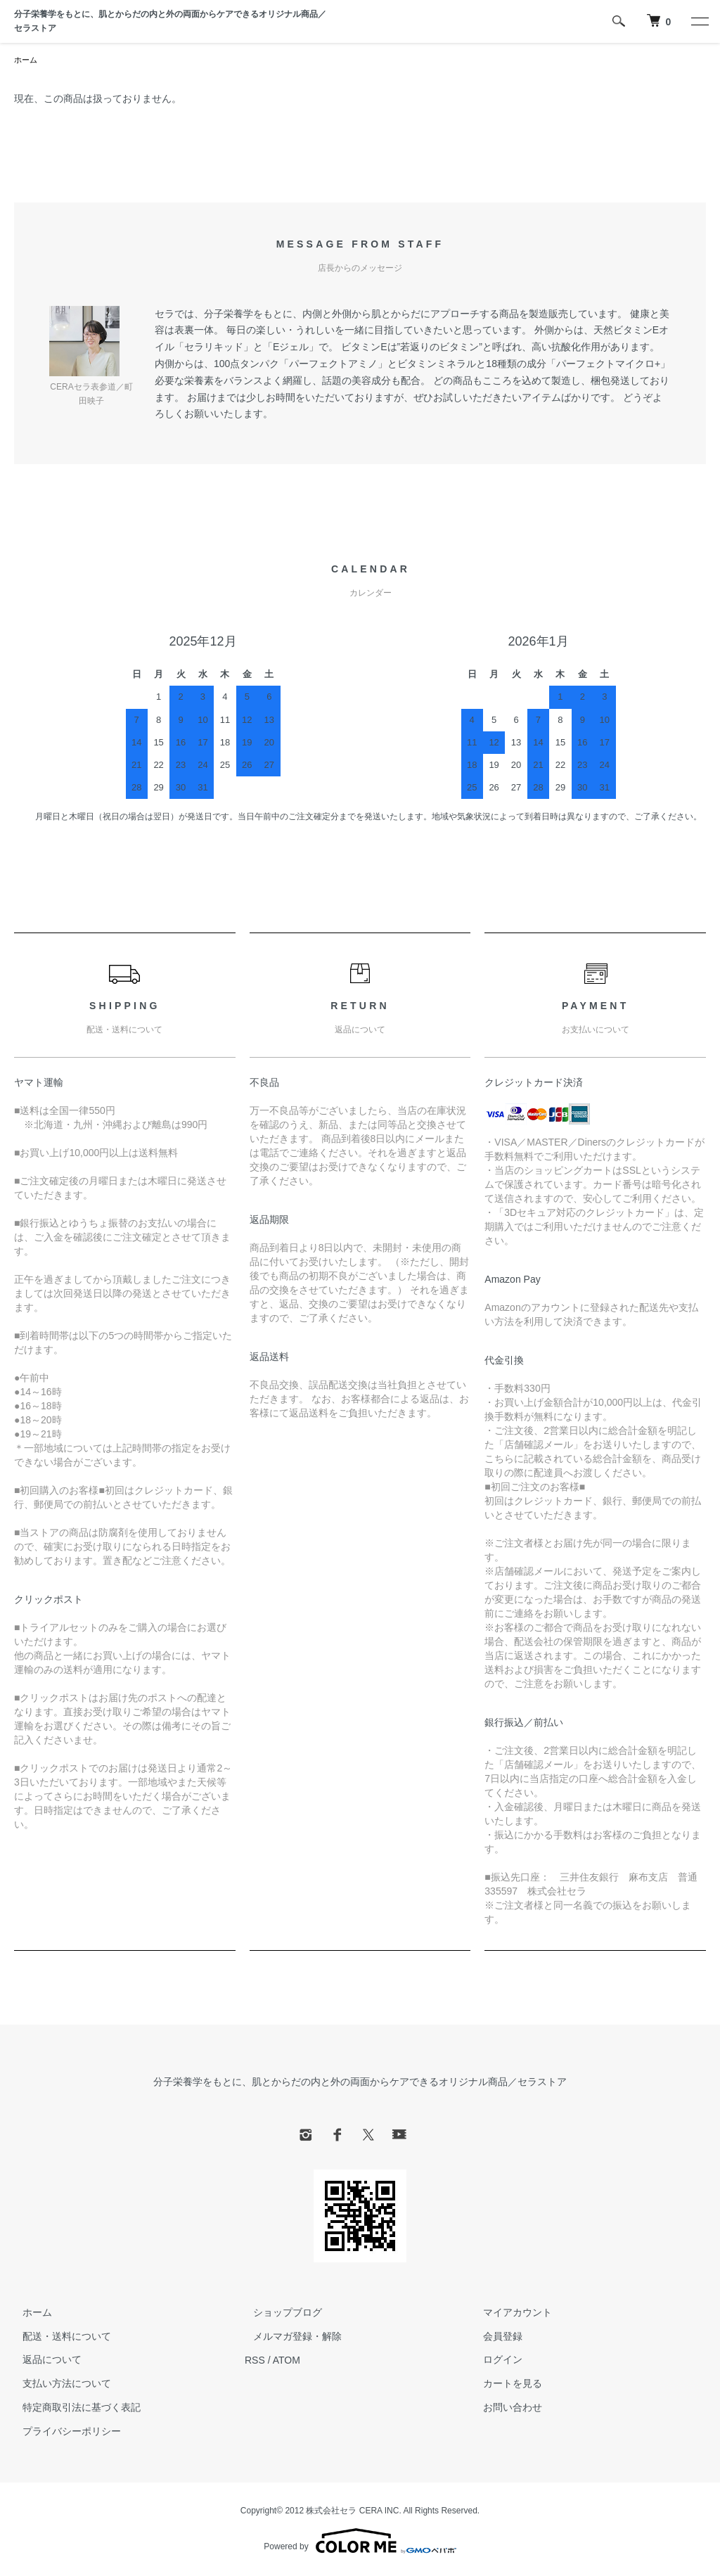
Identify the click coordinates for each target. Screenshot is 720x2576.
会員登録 (495, 2337)
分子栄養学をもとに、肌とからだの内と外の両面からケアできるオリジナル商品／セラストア (170, 21)
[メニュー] (699, 21)
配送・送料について (58, 2337)
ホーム (26, 60)
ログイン (495, 2360)
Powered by (360, 2542)
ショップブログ (279, 2313)
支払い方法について (58, 2384)
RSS (255, 2360)
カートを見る (504, 2384)
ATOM (286, 2360)
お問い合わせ (504, 2408)
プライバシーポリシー (63, 2432)
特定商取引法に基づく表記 (73, 2408)
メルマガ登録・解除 (289, 2337)
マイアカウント (509, 2313)
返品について (43, 2360)
